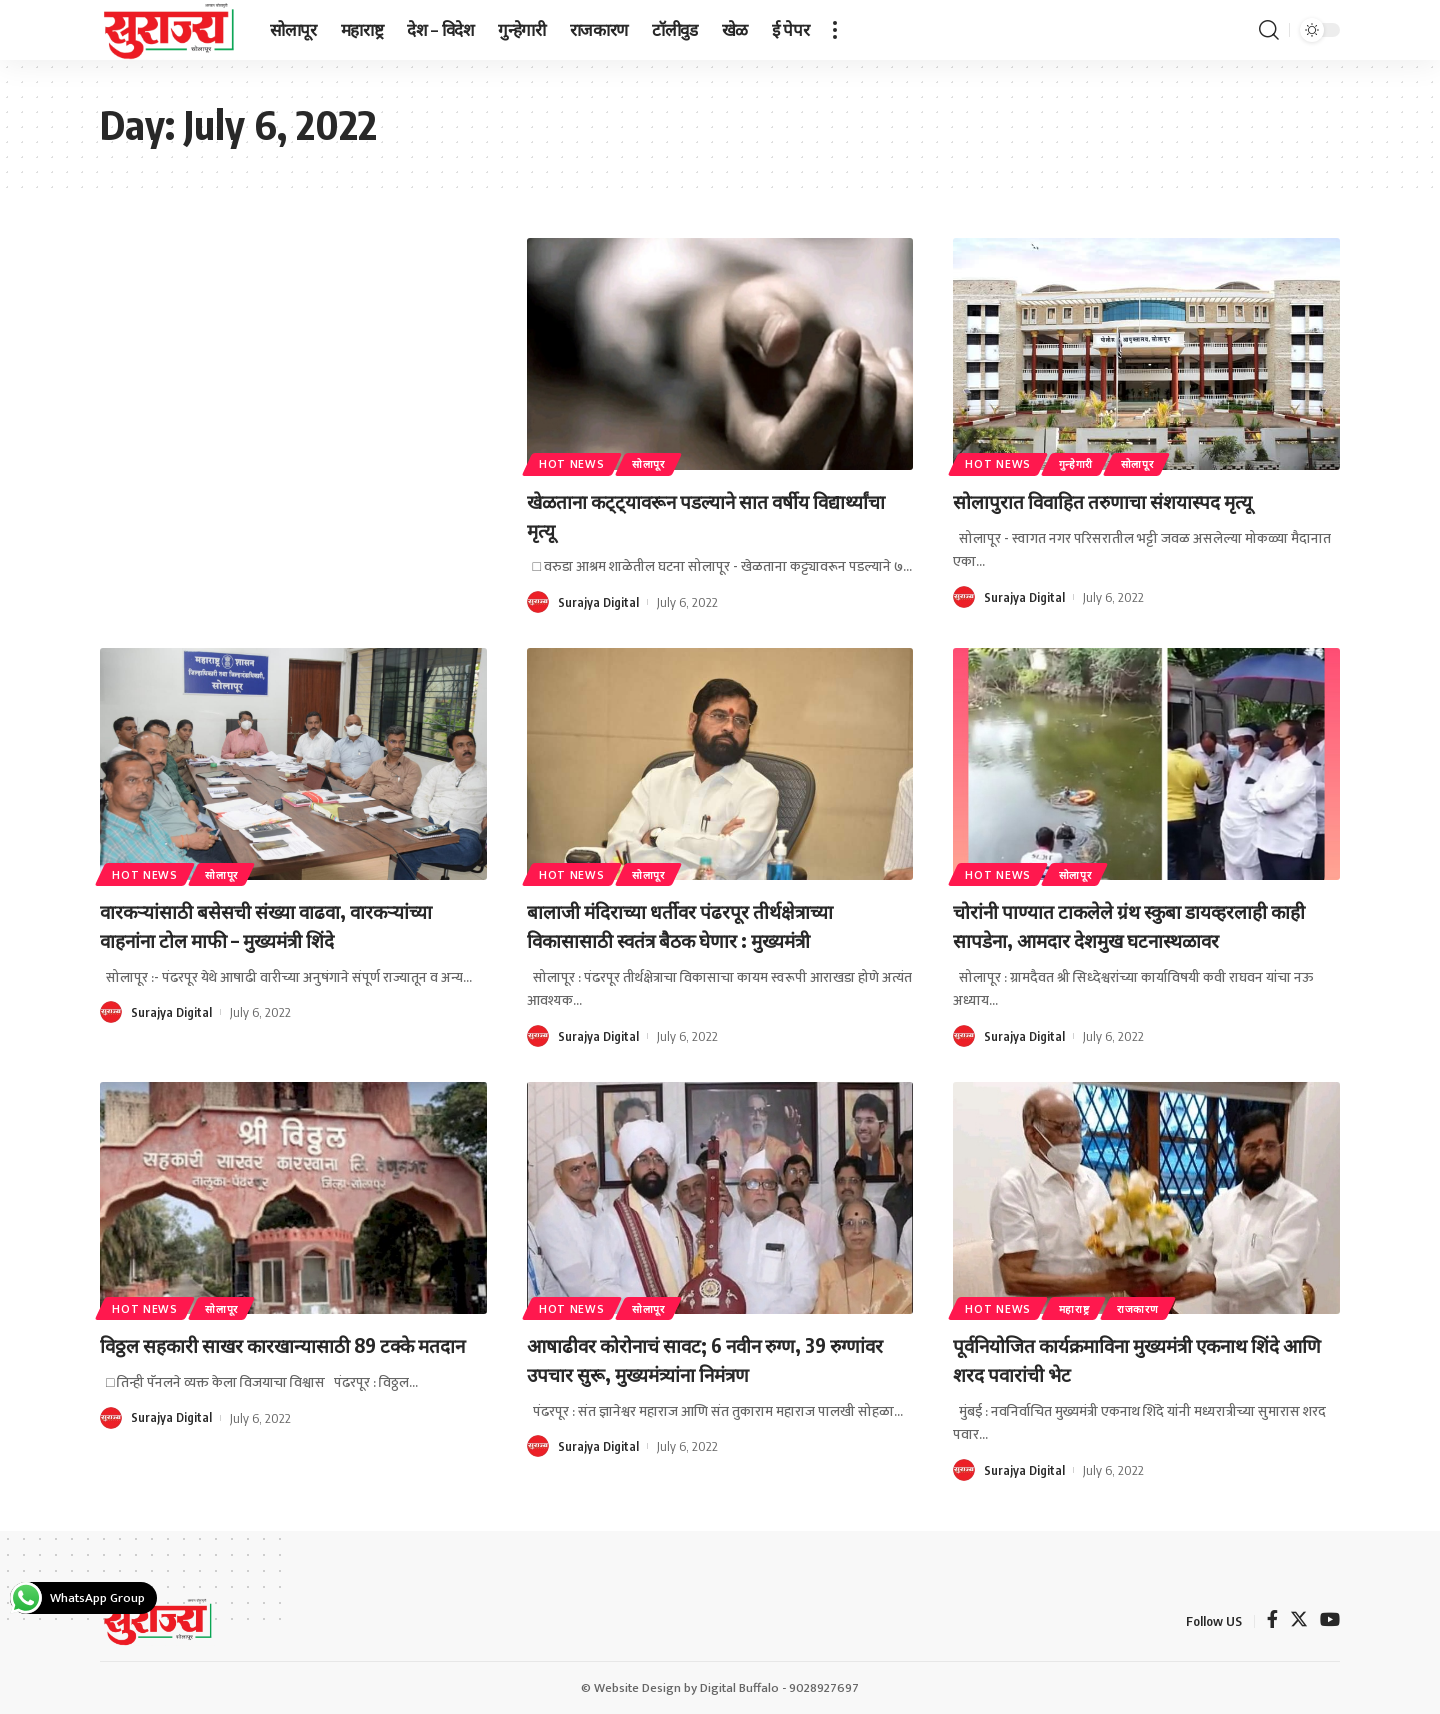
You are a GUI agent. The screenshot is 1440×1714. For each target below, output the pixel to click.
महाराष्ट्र (1089, 1305)
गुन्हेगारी (1090, 461)
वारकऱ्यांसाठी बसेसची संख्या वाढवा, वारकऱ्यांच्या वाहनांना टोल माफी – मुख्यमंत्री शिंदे (289, 924)
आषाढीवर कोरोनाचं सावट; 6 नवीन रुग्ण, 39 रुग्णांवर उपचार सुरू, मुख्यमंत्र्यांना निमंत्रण (702, 1358)
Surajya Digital (599, 602)
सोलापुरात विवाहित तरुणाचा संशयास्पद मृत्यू (1130, 500)
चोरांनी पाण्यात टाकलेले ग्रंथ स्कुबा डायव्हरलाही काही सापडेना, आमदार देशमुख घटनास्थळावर (1139, 924)
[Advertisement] (293, 386)
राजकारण (1164, 1305)
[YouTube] (1330, 1620)
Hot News (577, 461)
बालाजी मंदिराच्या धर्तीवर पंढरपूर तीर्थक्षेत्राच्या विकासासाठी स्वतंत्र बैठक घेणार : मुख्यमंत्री (707, 924)
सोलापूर (663, 461)
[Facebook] (1272, 1620)
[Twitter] (1299, 1620)
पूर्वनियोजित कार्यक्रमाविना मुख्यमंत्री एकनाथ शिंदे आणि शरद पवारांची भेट (1128, 1358)
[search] (1269, 30)
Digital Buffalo (739, 1688)
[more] (835, 30)
